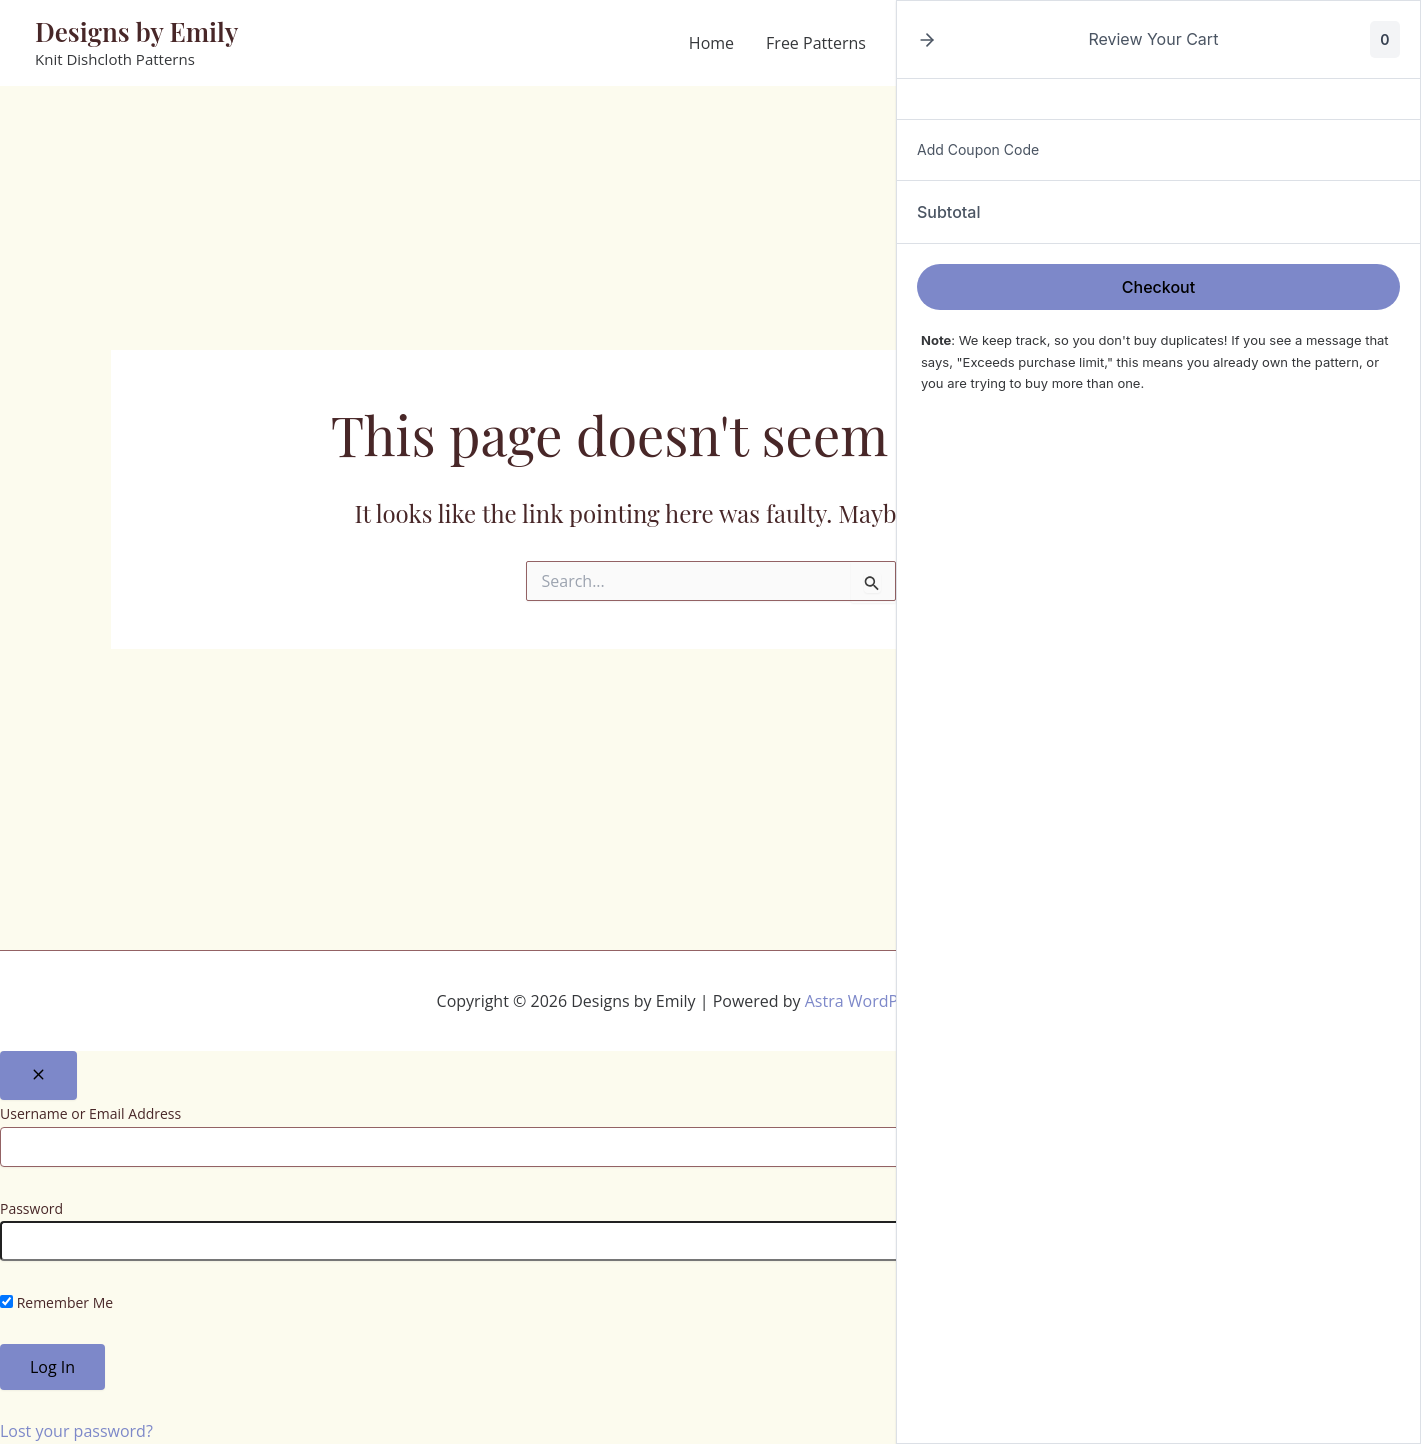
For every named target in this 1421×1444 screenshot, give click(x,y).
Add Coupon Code (978, 149)
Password (31, 1208)
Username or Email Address (90, 1113)
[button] (927, 40)
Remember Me (56, 1302)
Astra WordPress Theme (895, 1001)
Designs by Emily (136, 31)
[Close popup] (38, 1075)
